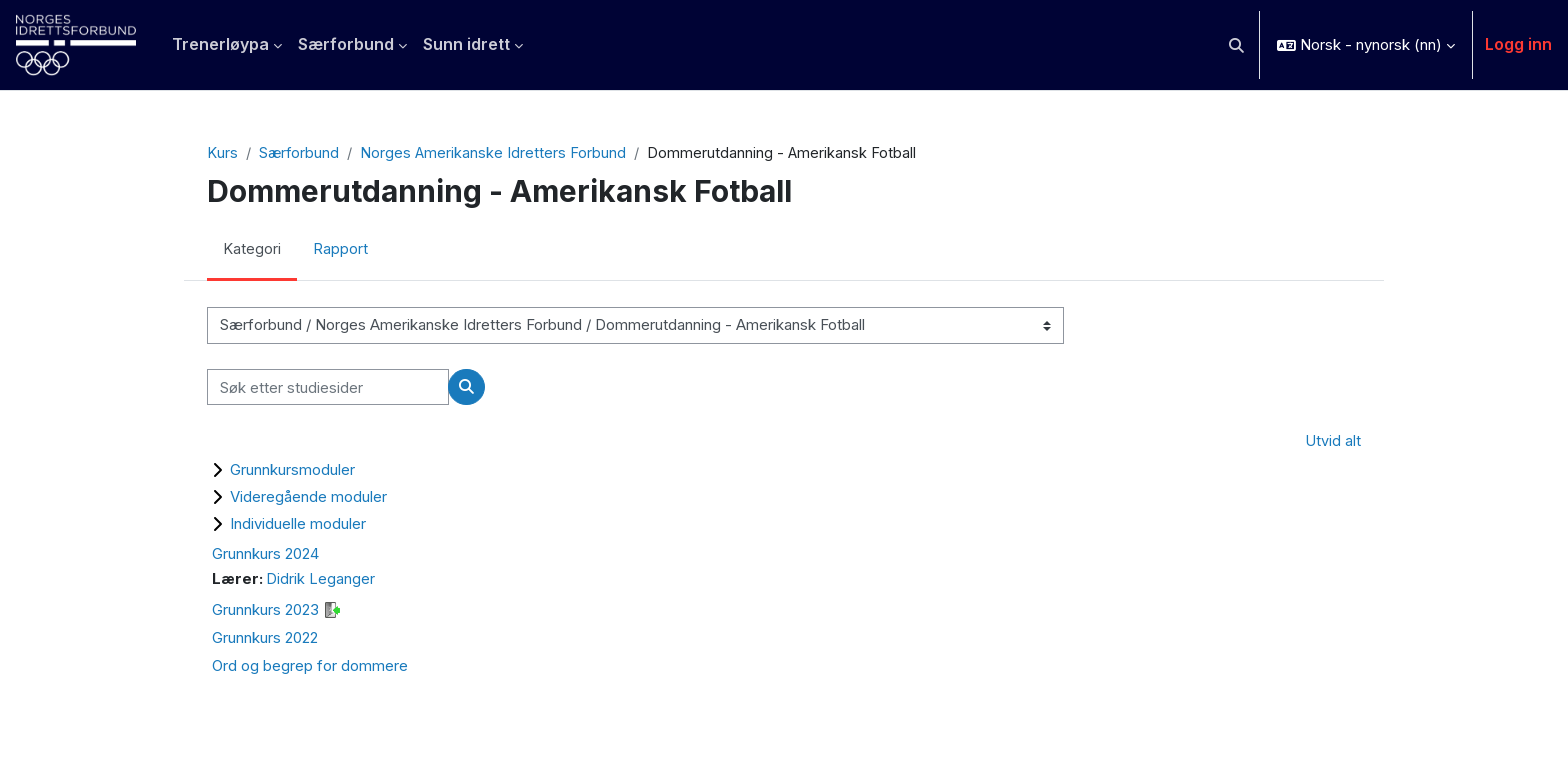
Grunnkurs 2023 (265, 611)
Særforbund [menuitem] (346, 44)
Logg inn (1518, 44)
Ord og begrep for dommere (310, 667)
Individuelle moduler (298, 524)
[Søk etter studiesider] (328, 388)
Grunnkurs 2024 (265, 554)
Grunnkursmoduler (292, 470)
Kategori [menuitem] (252, 250)
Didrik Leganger (321, 580)
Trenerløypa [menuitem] (220, 44)
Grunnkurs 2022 (265, 639)
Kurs (222, 153)
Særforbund (299, 153)
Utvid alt (1333, 442)
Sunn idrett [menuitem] (466, 44)
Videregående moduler (308, 497)
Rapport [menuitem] (340, 250)
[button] (1237, 45)
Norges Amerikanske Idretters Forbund (494, 153)
